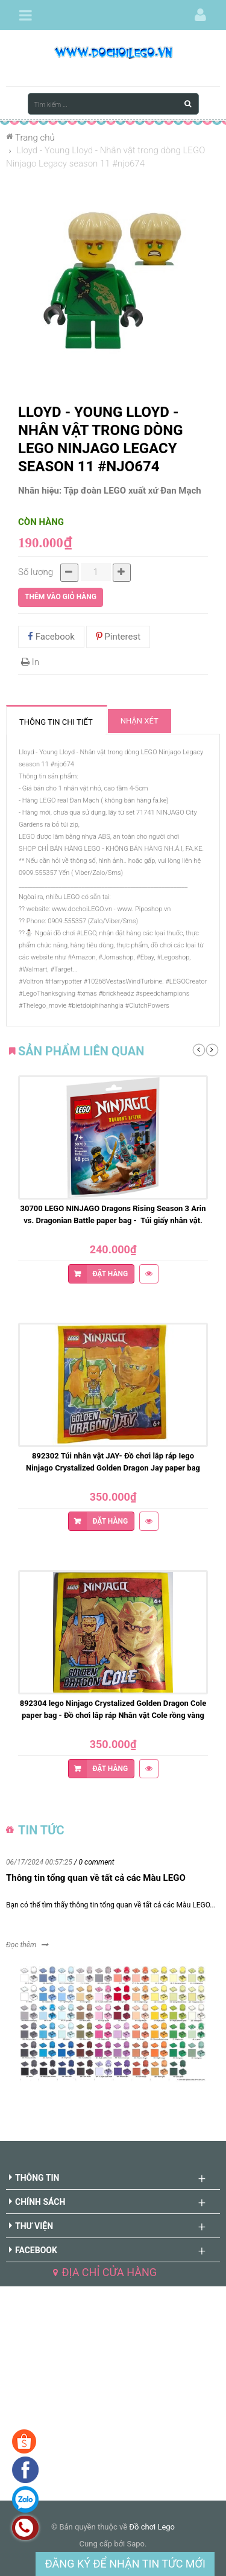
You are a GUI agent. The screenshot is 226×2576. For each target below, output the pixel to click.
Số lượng (35, 572)
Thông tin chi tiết (56, 722)
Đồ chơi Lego (152, 2526)
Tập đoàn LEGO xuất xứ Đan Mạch (132, 490)
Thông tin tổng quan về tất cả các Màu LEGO (96, 1877)
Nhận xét (140, 720)
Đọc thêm (21, 1945)
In (30, 662)
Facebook (51, 636)
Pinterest (118, 636)
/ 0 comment (94, 1862)
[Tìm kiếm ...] (113, 104)
